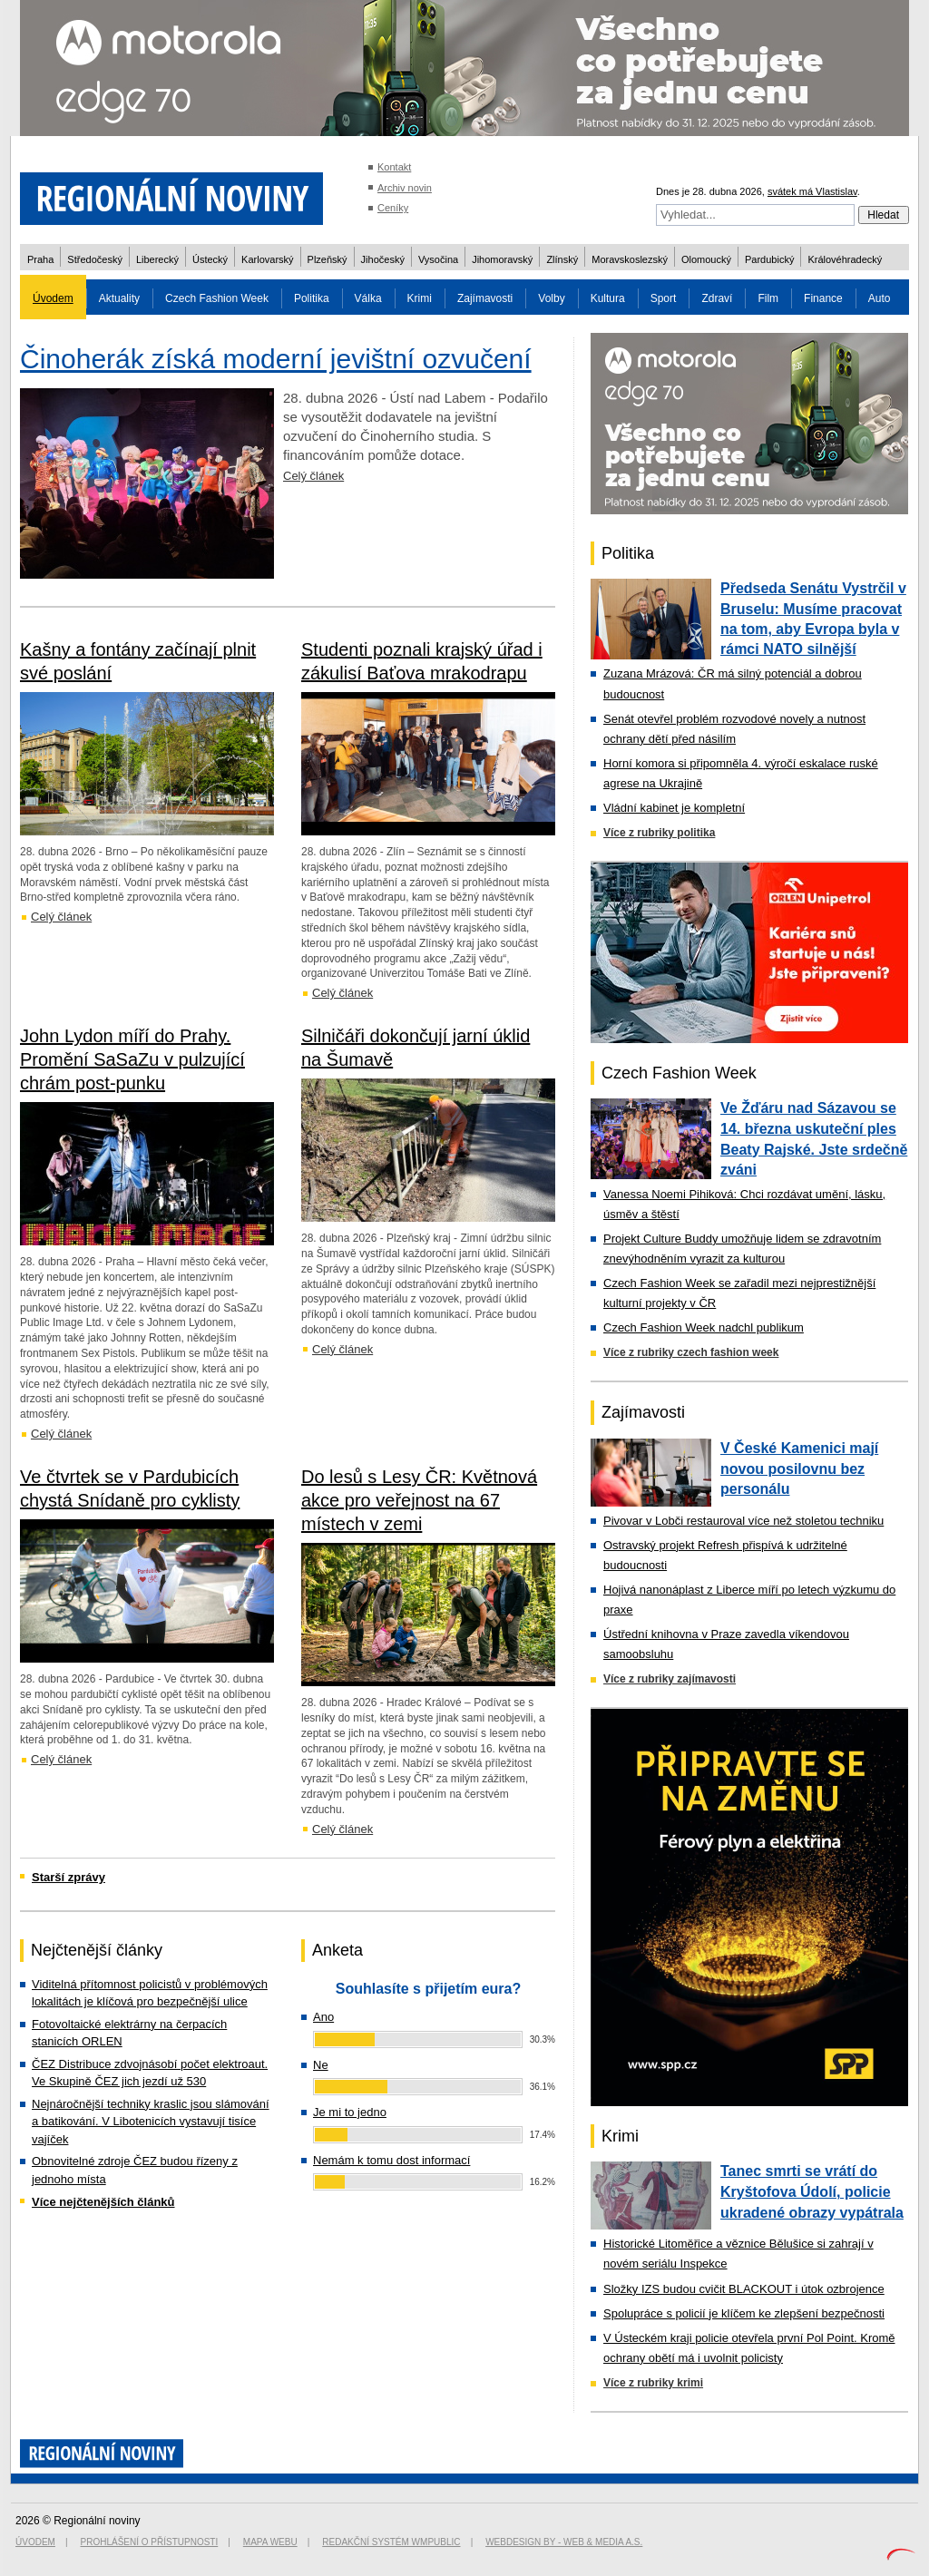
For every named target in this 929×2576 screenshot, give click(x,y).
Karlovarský (267, 259)
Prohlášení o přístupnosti (150, 2542)
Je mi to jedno (349, 2112)
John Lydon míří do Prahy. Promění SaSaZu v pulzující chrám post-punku (132, 1059)
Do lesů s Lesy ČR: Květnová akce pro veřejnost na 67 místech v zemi (419, 1500)
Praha (40, 259)
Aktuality (119, 298)
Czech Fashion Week (217, 298)
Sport (663, 298)
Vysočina (438, 259)
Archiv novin (404, 187)
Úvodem (53, 298)
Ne (320, 2065)
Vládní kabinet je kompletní (674, 808)
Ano (323, 2017)
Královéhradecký (844, 259)
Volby (551, 298)
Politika (311, 298)
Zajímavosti (485, 298)
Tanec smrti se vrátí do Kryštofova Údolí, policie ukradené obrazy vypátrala (812, 2191)
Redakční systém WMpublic (391, 2542)
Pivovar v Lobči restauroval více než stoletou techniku (743, 1520)
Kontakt (394, 166)
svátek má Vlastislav (812, 191)
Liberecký (157, 259)
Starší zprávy (68, 1877)
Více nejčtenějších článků (103, 2202)
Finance (823, 298)
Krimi (419, 298)
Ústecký (210, 259)
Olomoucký (706, 259)
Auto (879, 298)
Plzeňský (327, 259)
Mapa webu (270, 2542)
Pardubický (769, 259)
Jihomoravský (502, 259)
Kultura (608, 298)
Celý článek (313, 476)
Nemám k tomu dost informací (391, 2160)
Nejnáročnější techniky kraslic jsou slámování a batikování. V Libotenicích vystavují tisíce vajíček (150, 2121)
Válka (368, 298)
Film (768, 298)
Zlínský (562, 259)
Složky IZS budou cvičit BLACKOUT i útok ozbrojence (744, 2289)
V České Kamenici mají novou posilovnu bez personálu (799, 1468)
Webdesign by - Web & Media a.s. (563, 2542)
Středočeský (94, 259)
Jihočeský (383, 259)
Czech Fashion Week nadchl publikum (703, 1327)
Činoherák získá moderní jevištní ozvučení (276, 359)
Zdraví (716, 298)
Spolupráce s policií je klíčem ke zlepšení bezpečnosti (744, 2313)
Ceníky (392, 207)
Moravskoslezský (630, 259)
